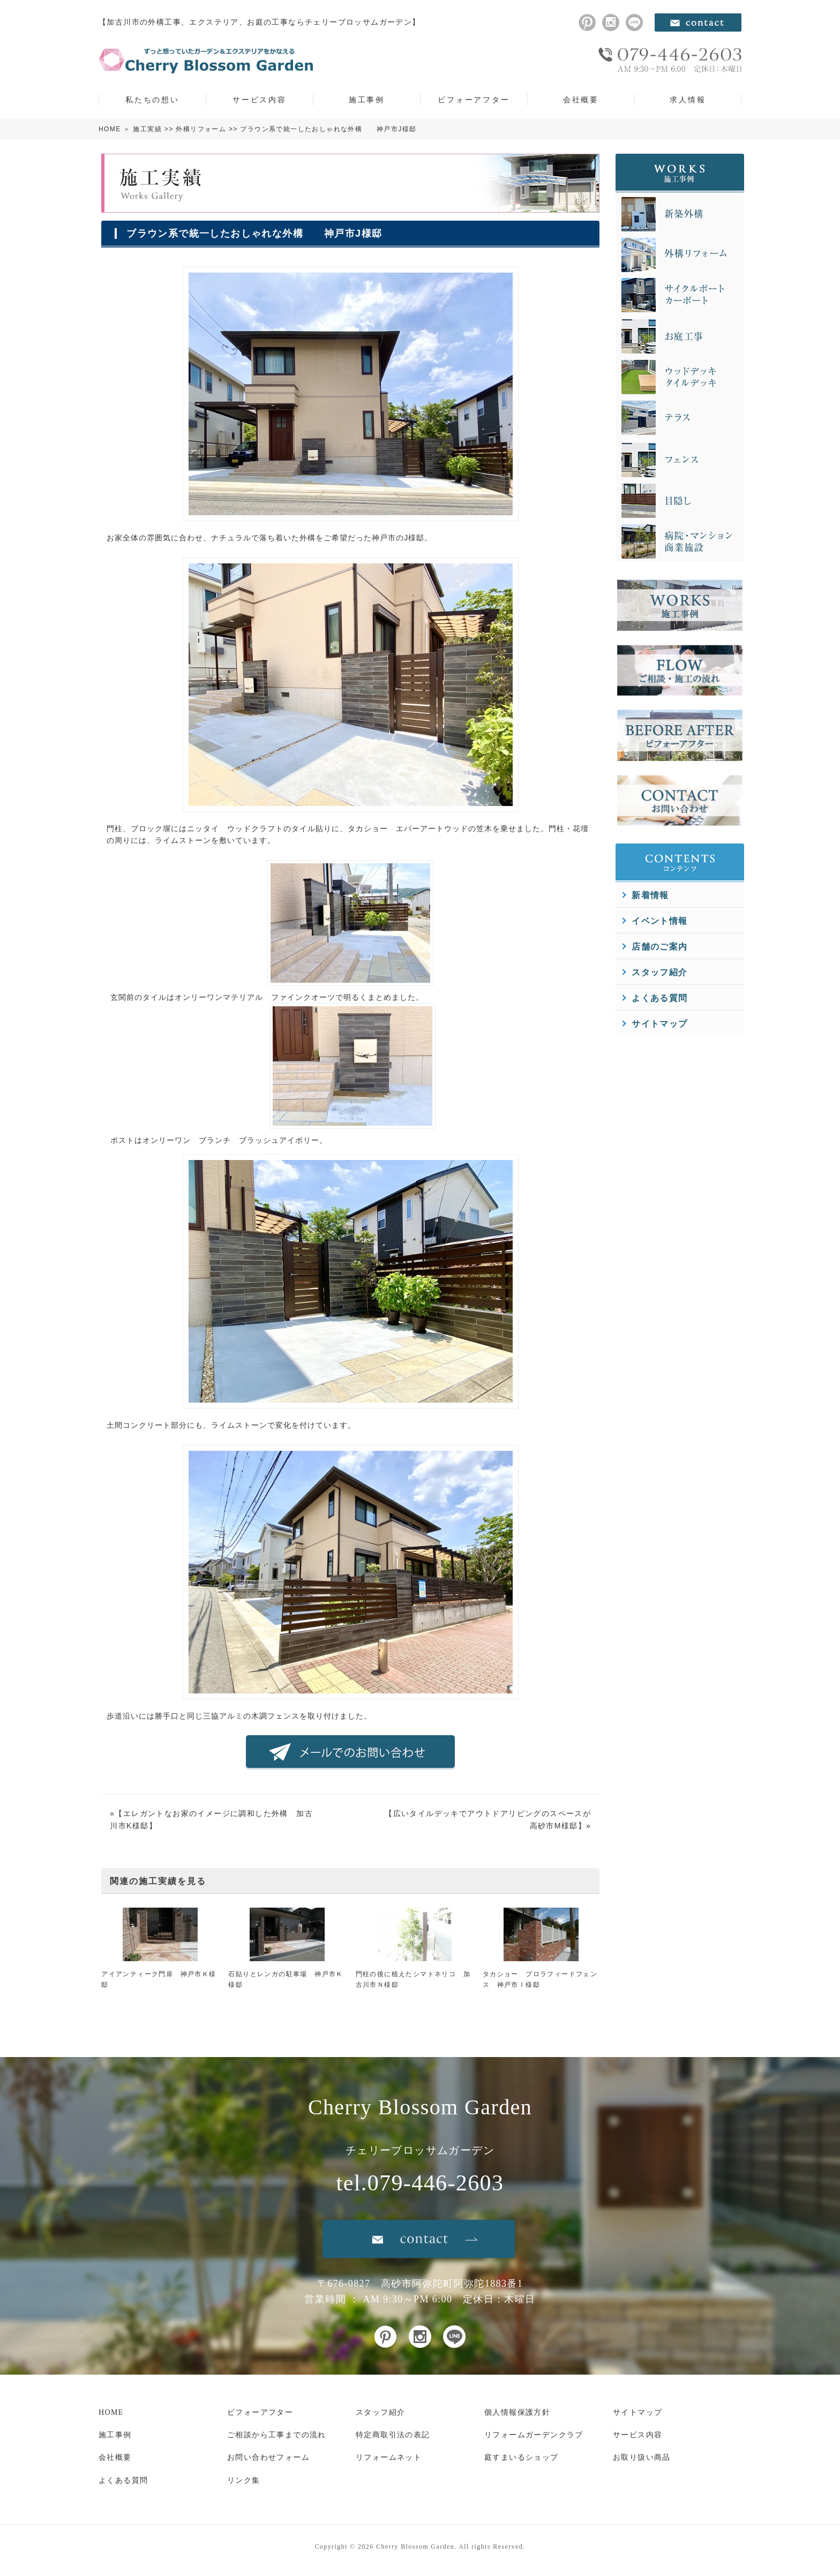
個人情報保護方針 (517, 2412)
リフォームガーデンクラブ (533, 2435)
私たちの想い (152, 99)
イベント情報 (659, 920)
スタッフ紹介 (659, 972)
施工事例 (367, 99)
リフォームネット (389, 2457)
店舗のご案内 (659, 946)
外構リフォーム (201, 129)
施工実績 (147, 129)
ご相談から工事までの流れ (276, 2435)
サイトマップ (659, 1023)
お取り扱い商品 (642, 2457)
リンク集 (243, 2480)
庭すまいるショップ (521, 2457)
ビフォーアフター (473, 99)
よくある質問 (659, 998)
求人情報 (688, 99)
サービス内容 (259, 99)
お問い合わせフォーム (268, 2457)
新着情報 (650, 895)
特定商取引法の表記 (393, 2435)
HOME (110, 129)
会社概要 (581, 99)
